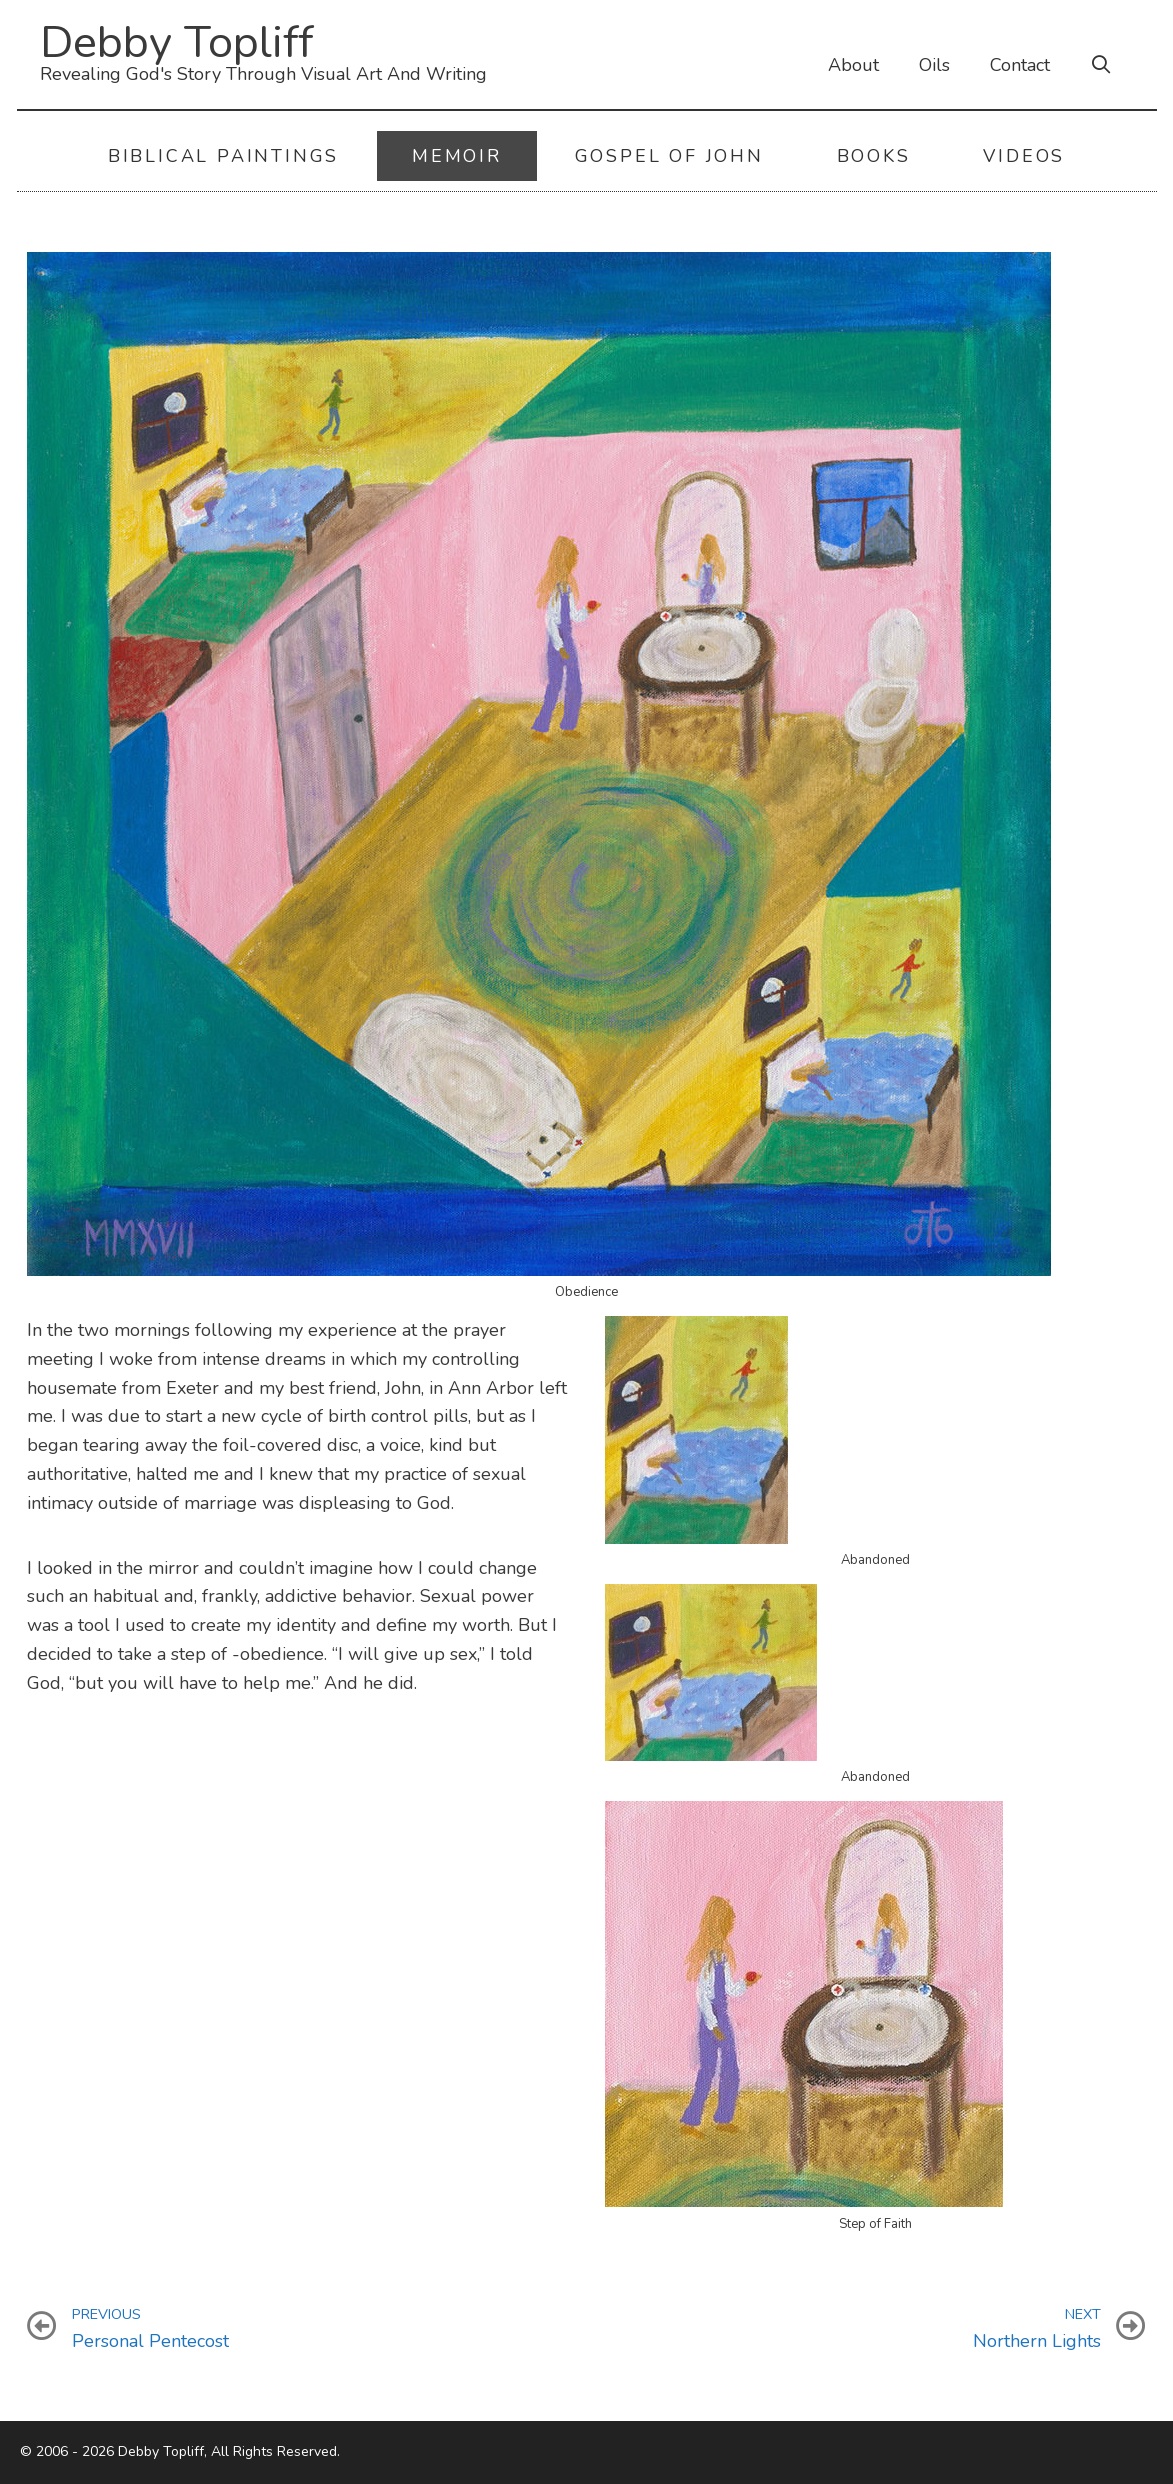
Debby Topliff (177, 42)
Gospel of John (669, 156)
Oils (934, 65)
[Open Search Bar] (1101, 65)
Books (874, 156)
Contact (1020, 65)
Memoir (457, 156)
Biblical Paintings (223, 156)
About (853, 65)
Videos (1024, 156)
